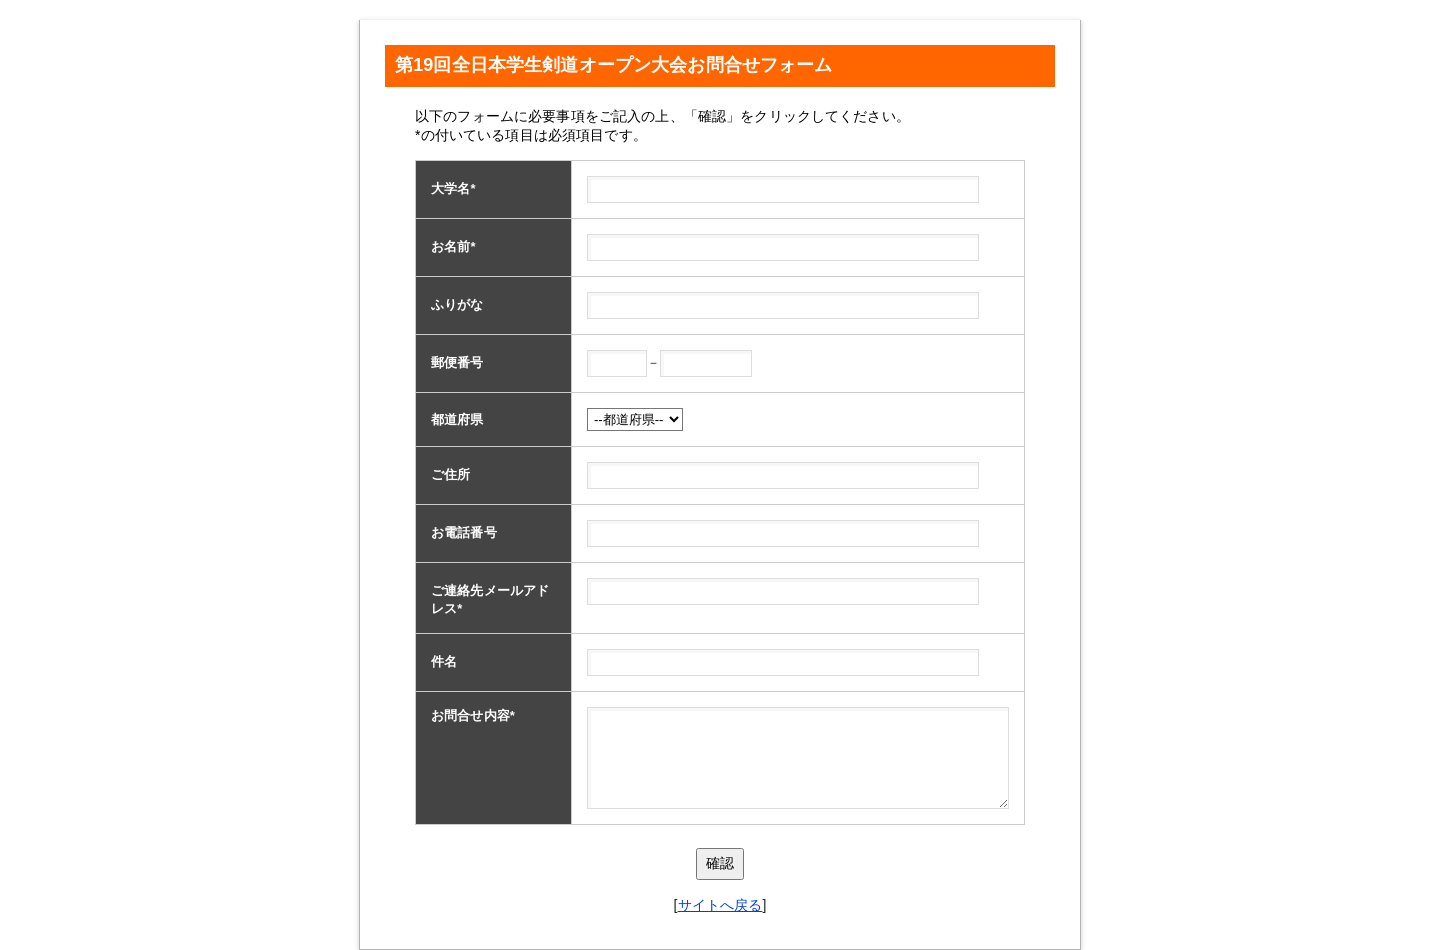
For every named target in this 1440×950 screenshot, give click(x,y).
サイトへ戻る (720, 905)
